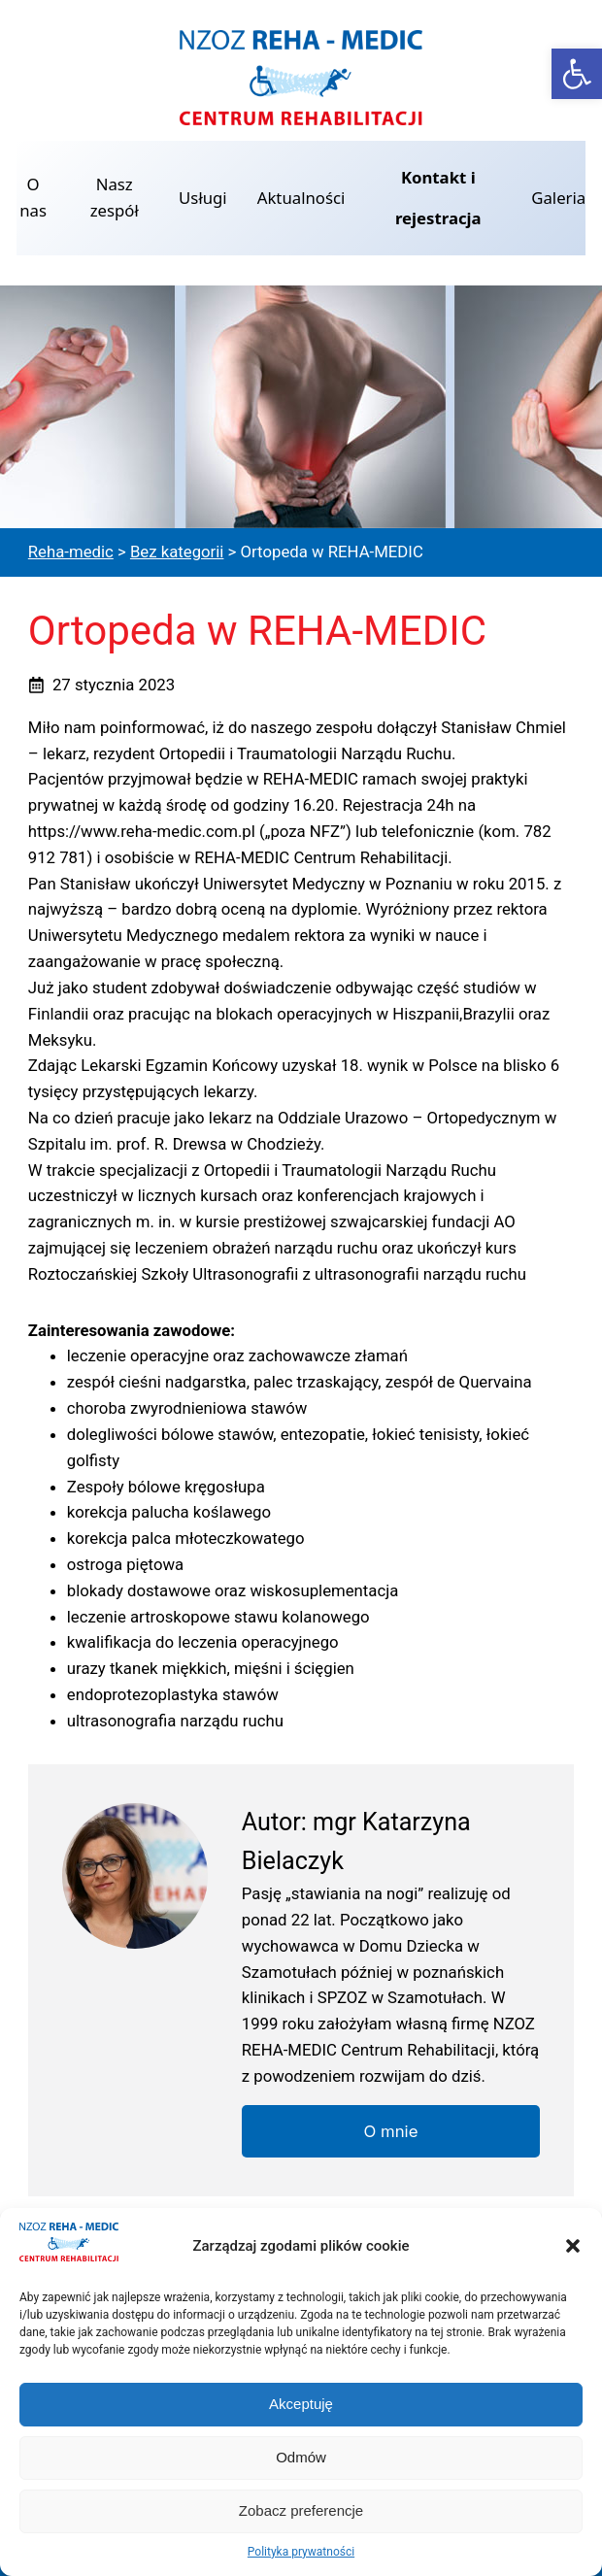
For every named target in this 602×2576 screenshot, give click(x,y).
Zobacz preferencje (301, 2510)
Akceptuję (301, 2403)
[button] (577, 74)
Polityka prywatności (301, 2552)
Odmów (301, 2457)
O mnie (391, 2131)
